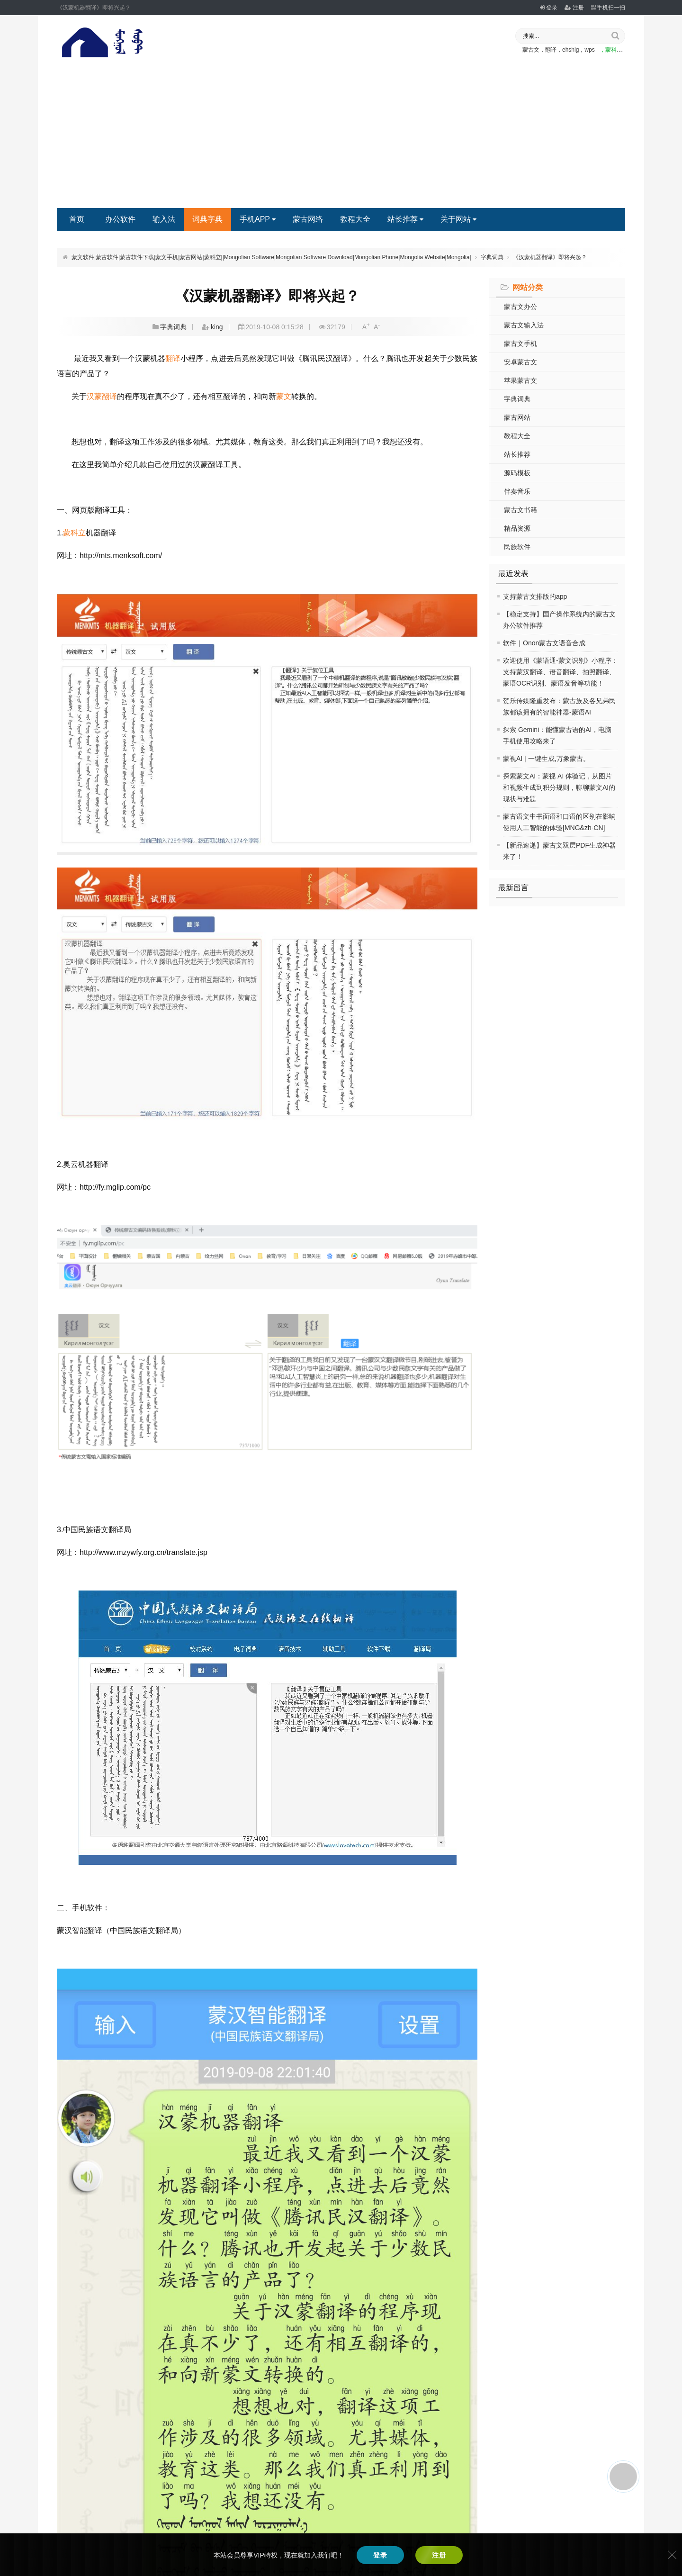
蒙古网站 (517, 417)
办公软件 (120, 219)
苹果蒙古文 (520, 380)
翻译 (172, 358)
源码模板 (517, 473)
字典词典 (492, 257)
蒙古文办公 (520, 306)
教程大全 (355, 219)
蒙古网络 (308, 219)
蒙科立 (74, 533)
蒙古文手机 (520, 343)
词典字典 (207, 219)
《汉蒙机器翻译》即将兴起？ (550, 257)
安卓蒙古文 (520, 362)
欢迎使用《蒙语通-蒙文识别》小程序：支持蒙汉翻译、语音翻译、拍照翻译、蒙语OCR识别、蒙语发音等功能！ (560, 672)
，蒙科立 (611, 49)
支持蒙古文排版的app (535, 596)
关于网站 (458, 219)
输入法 (164, 219)
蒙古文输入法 (524, 325)
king (217, 327)
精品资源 (517, 528)
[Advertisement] (341, 137)
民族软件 (517, 547)
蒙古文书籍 (520, 510)
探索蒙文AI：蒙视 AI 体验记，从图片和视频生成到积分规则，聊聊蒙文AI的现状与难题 (559, 787)
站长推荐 (405, 219)
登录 (548, 7)
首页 (76, 219)
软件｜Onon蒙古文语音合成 (544, 643)
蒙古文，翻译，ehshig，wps (558, 49)
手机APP (258, 219)
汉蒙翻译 (102, 396)
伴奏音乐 (517, 491)
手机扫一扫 (608, 7)
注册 (574, 7)
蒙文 (283, 396)
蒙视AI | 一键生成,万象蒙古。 (546, 758)
